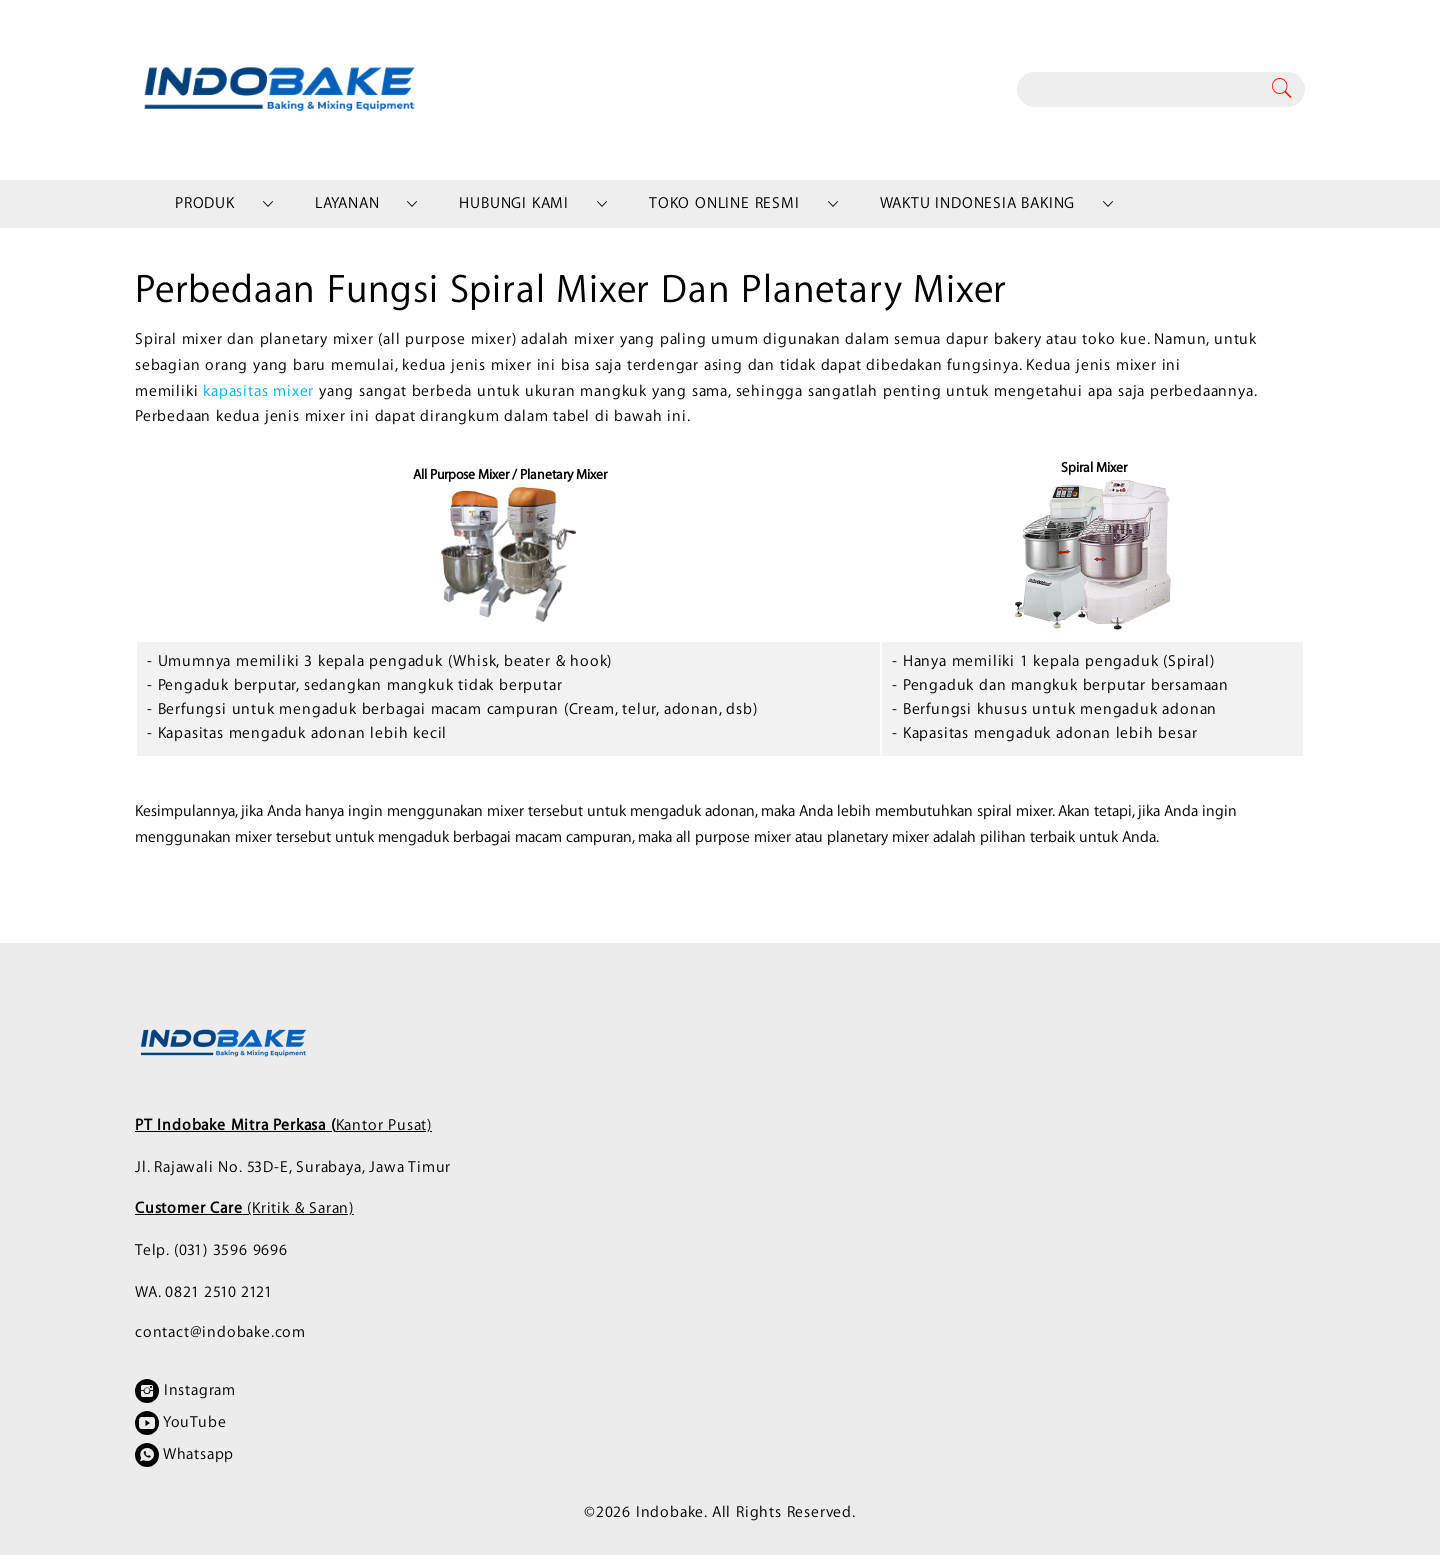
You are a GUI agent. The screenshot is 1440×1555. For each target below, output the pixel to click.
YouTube (180, 1423)
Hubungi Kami (514, 203)
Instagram (185, 1391)
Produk (205, 203)
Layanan (347, 203)
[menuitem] (205, 204)
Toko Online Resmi (724, 203)
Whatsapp (184, 1455)
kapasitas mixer (258, 391)
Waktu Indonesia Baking (978, 203)
